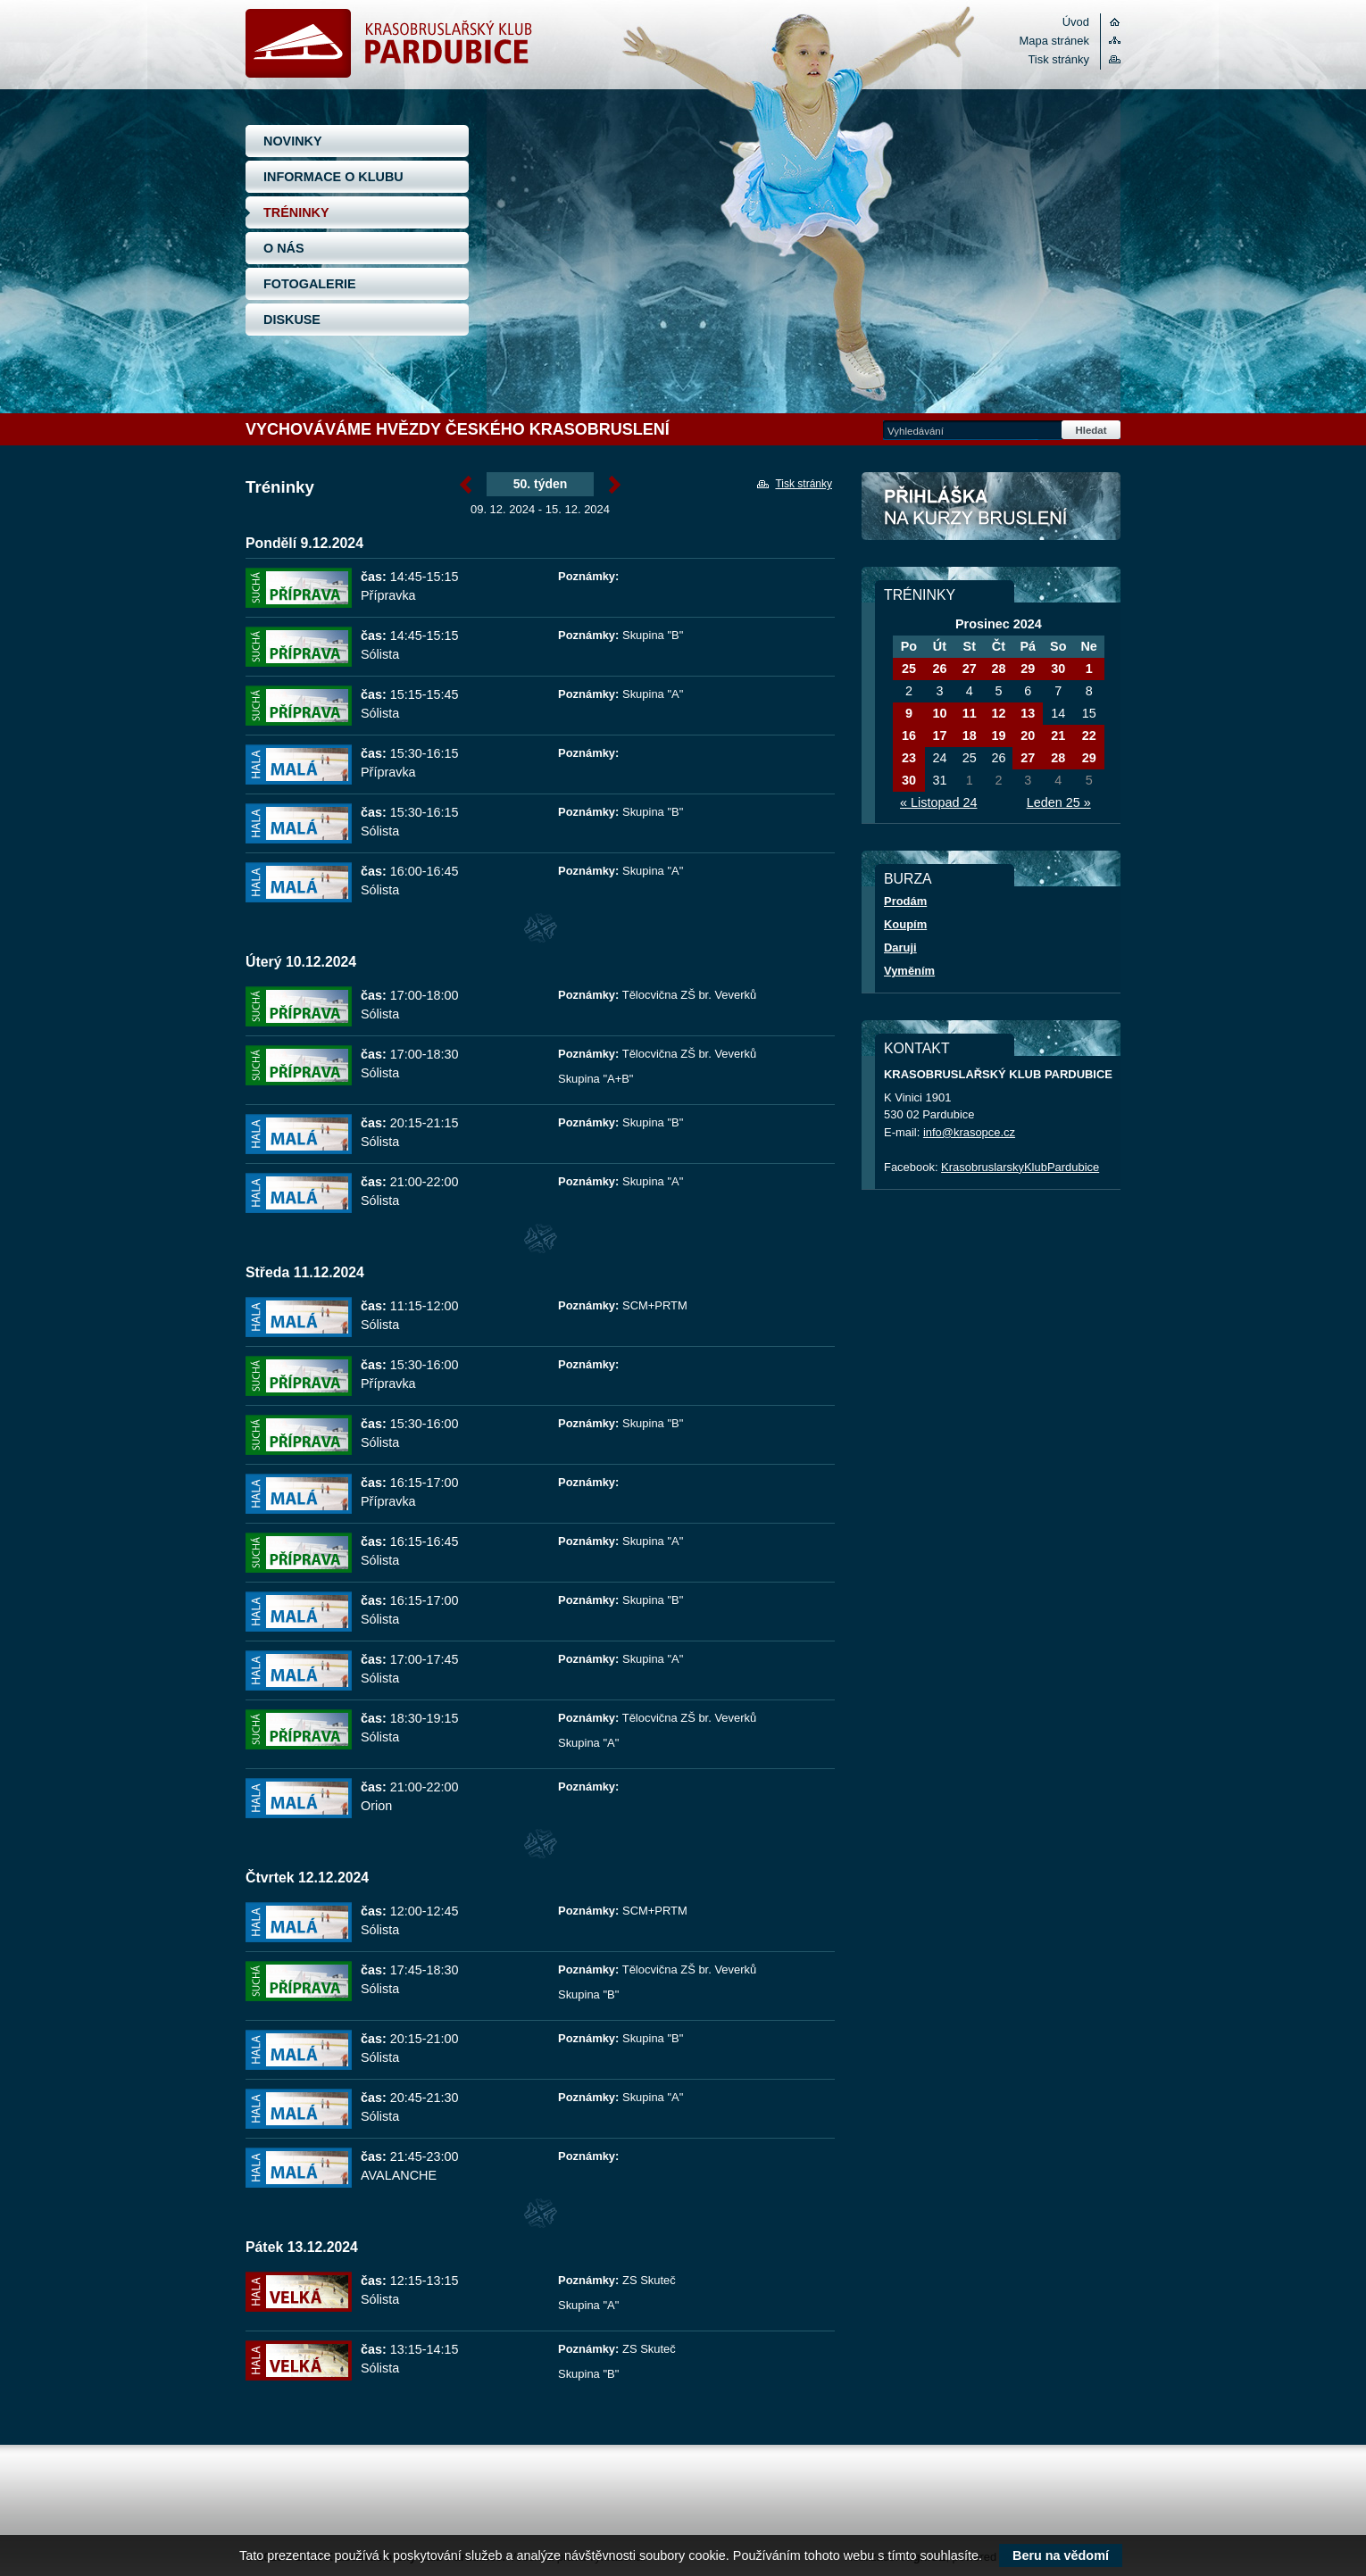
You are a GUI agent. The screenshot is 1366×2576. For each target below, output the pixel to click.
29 (1027, 668)
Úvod (1075, 22)
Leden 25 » (1059, 802)
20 (1027, 735)
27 (969, 668)
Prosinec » (615, 485)
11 (969, 713)
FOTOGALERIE (309, 284)
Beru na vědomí (1060, 2555)
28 (998, 668)
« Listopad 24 (938, 802)
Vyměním (909, 970)
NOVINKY (292, 141)
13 (1027, 713)
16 (909, 735)
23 (909, 758)
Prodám (905, 901)
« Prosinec (465, 485)
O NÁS (283, 248)
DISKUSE (292, 319)
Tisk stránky (1058, 59)
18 (969, 735)
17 (939, 735)
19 (998, 735)
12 (998, 713)
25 (909, 668)
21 (1058, 735)
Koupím (905, 924)
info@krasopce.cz (969, 1132)
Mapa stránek (1054, 40)
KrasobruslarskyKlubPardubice (1020, 1167)
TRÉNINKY (296, 212)
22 (1089, 735)
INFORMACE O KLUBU (333, 177)
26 (939, 668)
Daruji (900, 947)
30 (1058, 668)
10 (939, 713)
